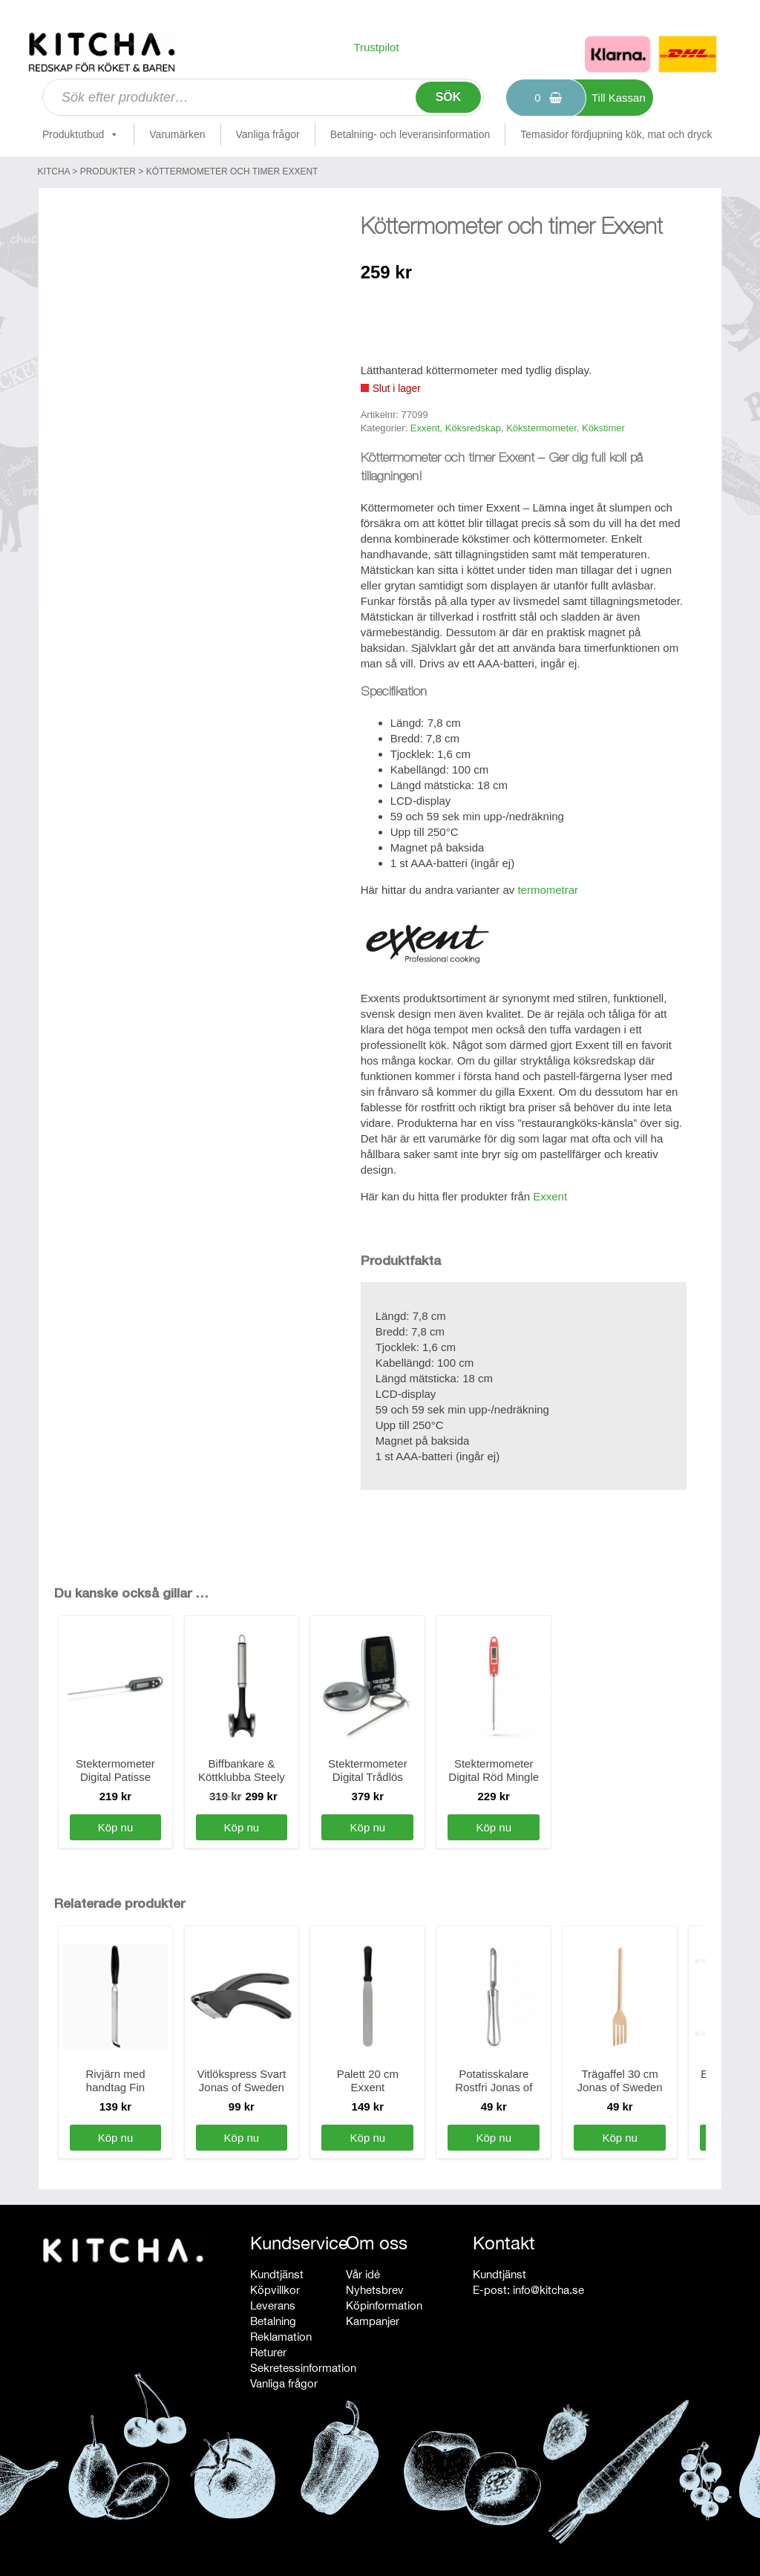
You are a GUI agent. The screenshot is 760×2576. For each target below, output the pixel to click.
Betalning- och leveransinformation (410, 134)
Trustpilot (376, 47)
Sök (449, 97)
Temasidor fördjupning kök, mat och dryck (616, 134)
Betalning (273, 2321)
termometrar (547, 889)
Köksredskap (473, 428)
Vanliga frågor (268, 134)
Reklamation (281, 2336)
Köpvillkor (275, 2290)
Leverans (272, 2305)
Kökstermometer (541, 428)
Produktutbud (80, 134)
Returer (268, 2352)
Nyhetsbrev (375, 2290)
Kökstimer (603, 428)
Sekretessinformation (303, 2367)
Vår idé (363, 2274)
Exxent (425, 428)
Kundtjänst (277, 2274)
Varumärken (177, 134)
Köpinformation (384, 2305)
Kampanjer (372, 2321)
